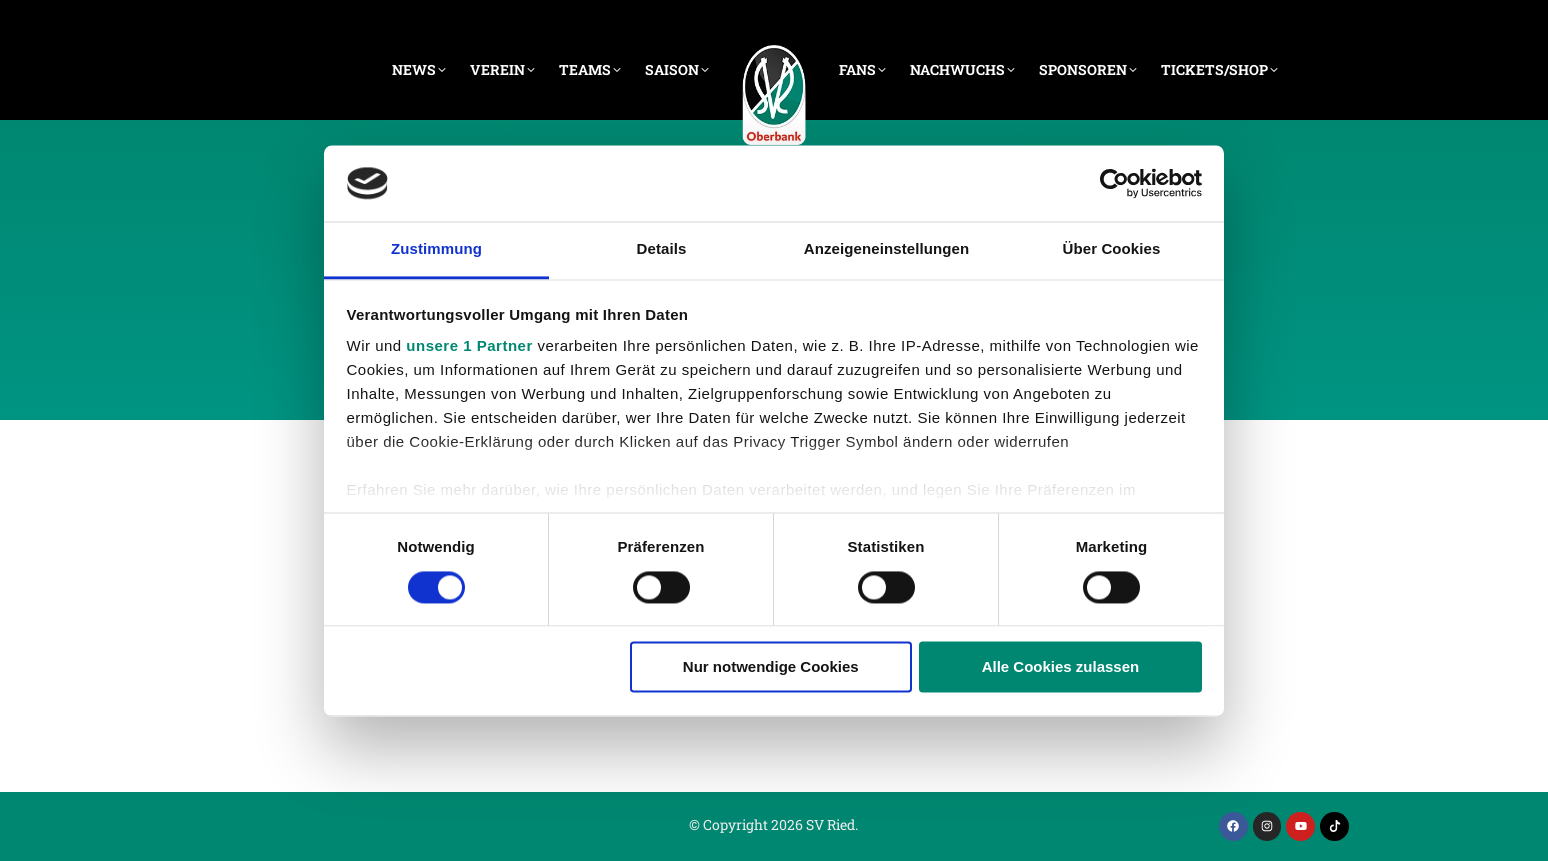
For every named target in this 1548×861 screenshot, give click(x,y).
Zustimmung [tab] (436, 249)
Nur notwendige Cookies (771, 667)
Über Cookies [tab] (1112, 249)
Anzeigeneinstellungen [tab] (886, 249)
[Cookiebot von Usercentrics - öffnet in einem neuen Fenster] (1114, 183)
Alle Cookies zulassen (1061, 667)
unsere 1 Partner (469, 346)
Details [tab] (662, 249)
